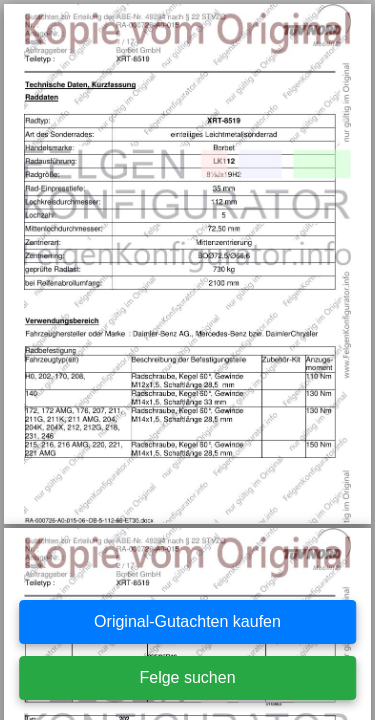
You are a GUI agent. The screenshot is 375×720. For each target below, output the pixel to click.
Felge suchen (187, 677)
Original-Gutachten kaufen (187, 621)
